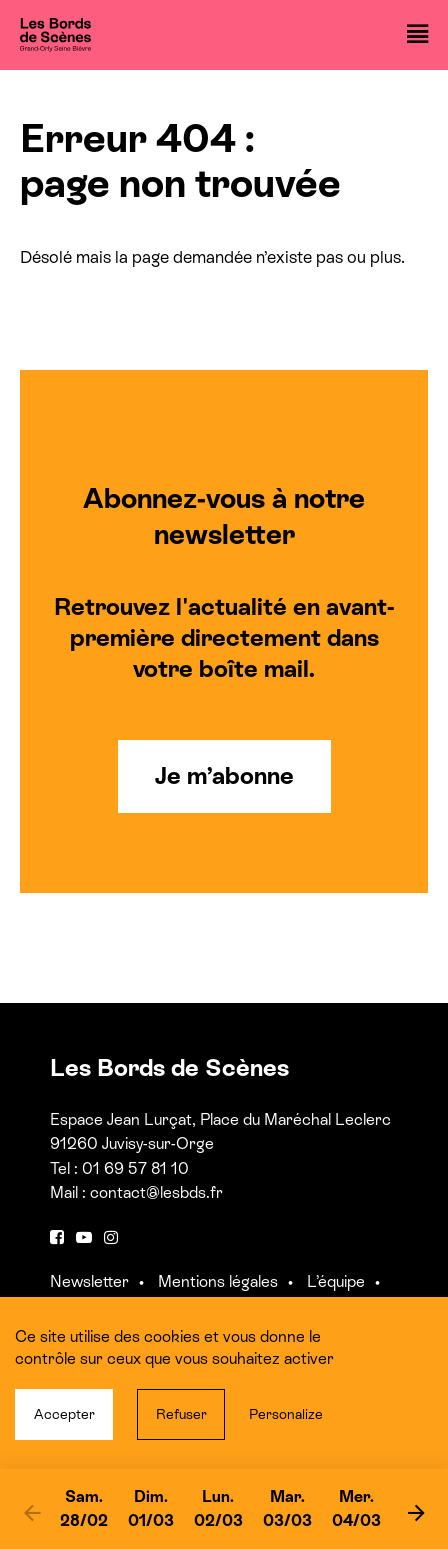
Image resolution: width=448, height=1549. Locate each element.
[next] (416, 1512)
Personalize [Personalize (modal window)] (286, 1414)
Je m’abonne (224, 775)
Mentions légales (218, 1281)
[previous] (32, 1512)
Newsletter (89, 1281)
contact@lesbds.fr (156, 1192)
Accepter (64, 1414)
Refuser (181, 1414)
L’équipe (336, 1281)
